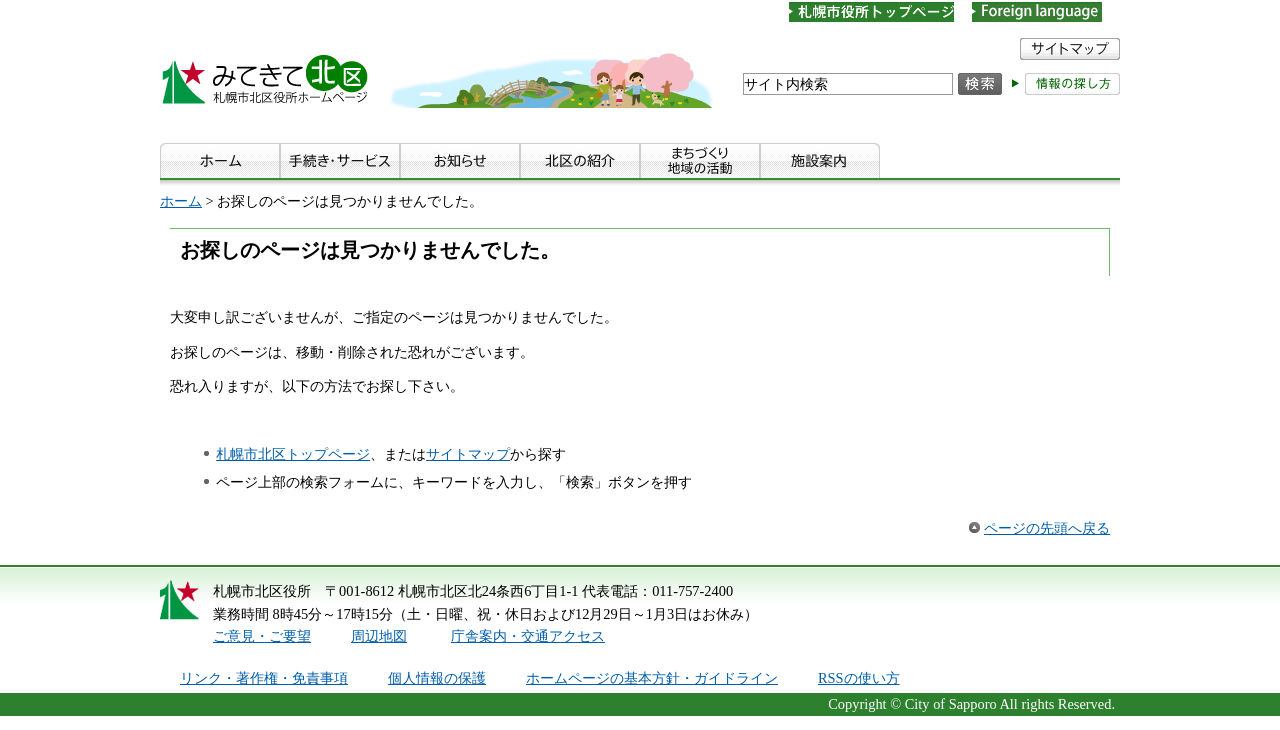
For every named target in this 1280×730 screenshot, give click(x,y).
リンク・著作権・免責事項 (264, 678)
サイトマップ (468, 454)
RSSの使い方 (859, 678)
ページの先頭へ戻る (1047, 528)
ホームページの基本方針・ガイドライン (652, 678)
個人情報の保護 (437, 678)
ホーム (181, 201)
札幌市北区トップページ (293, 454)
